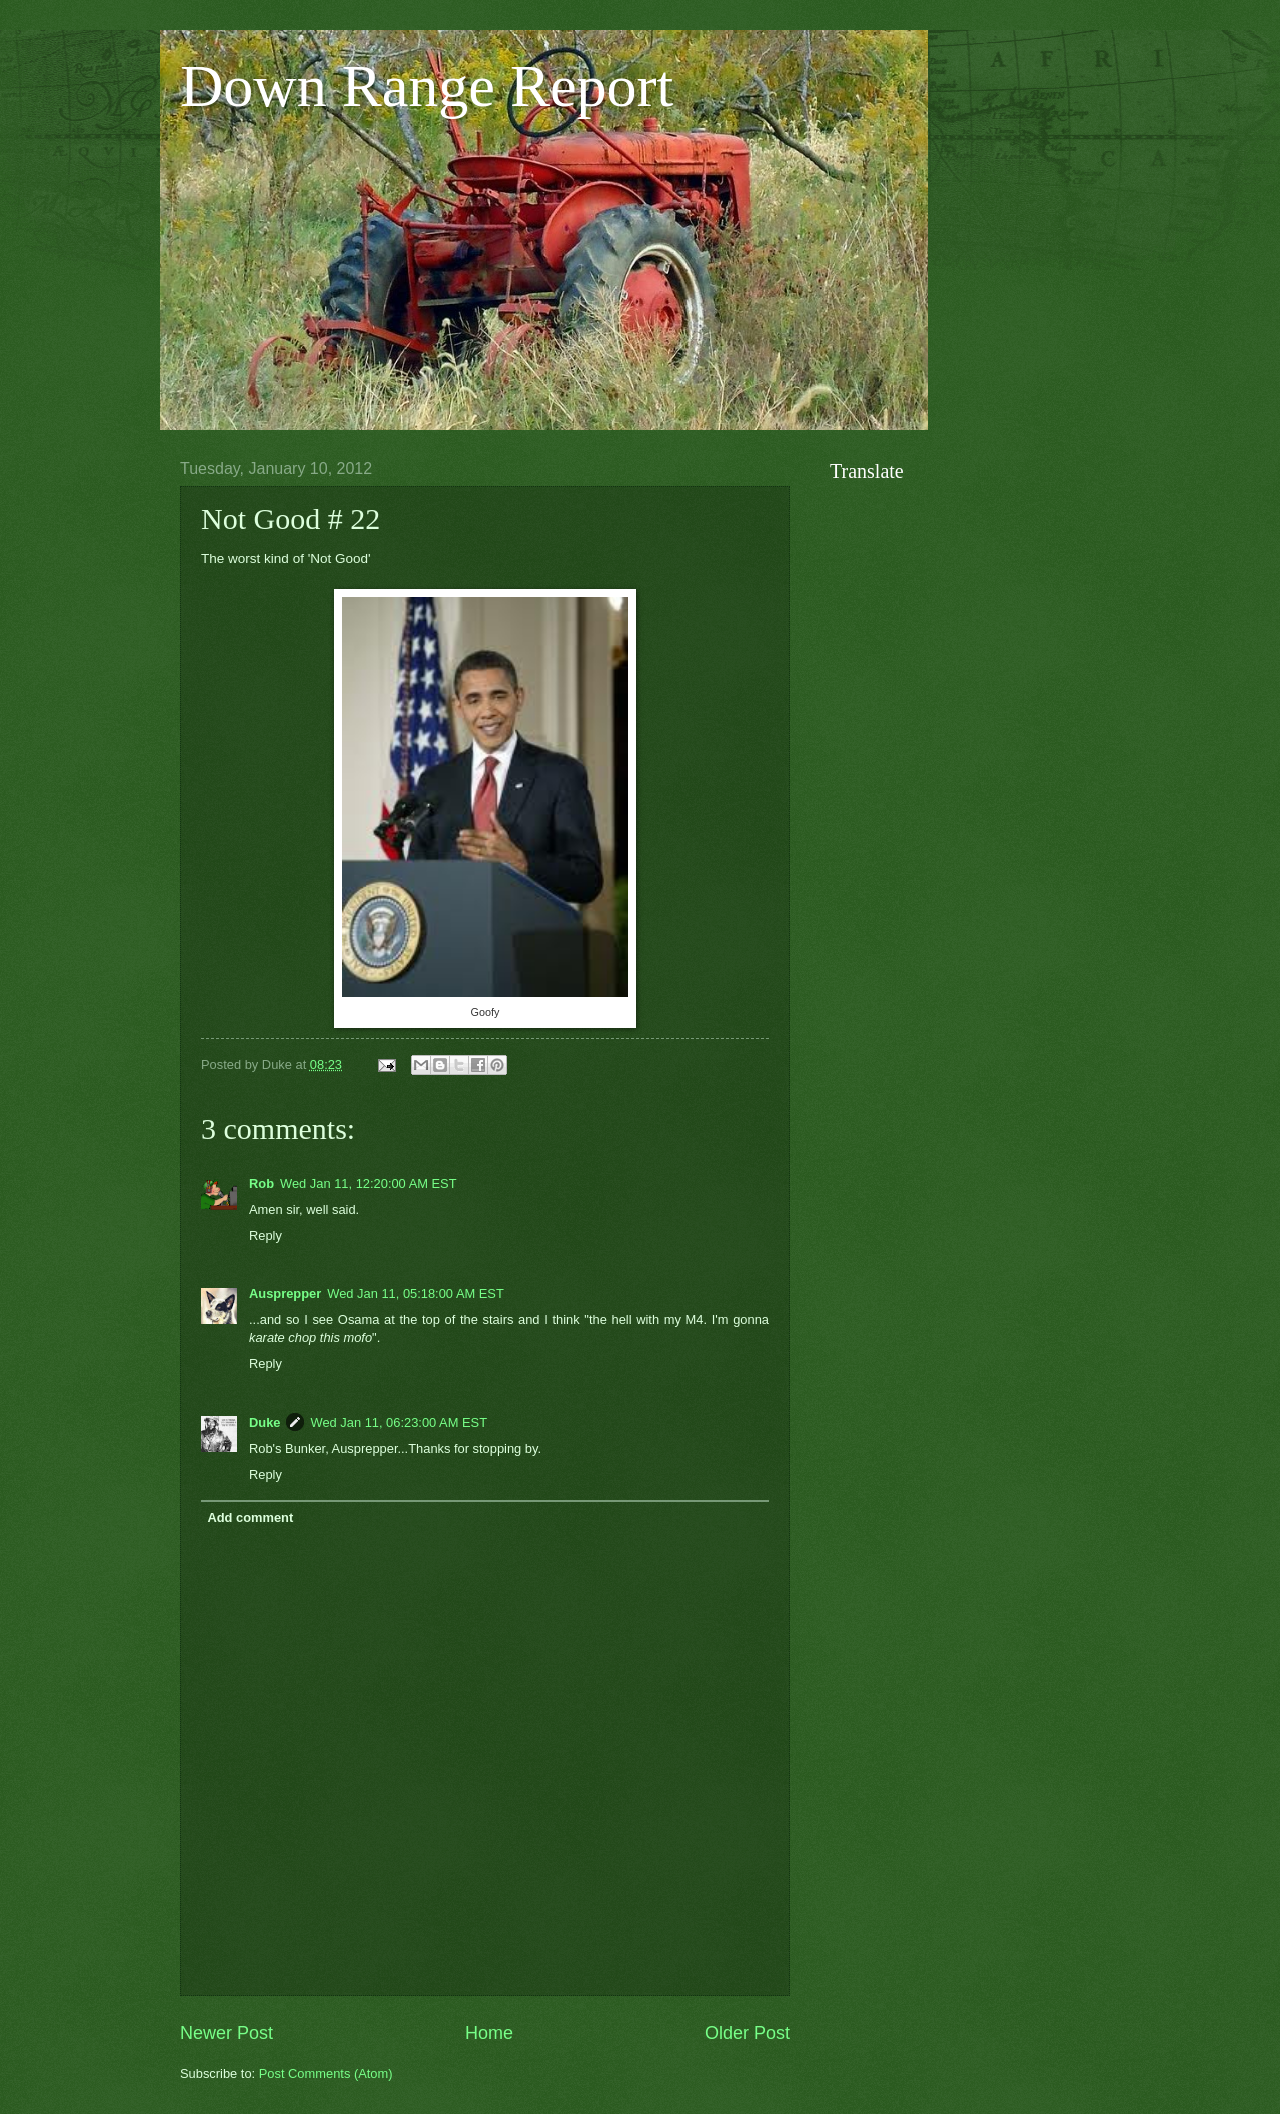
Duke (264, 1422)
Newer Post (226, 2033)
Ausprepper (285, 1293)
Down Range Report (426, 86)
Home (489, 2033)
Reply (265, 1235)
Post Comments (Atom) (326, 2073)
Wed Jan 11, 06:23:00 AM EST (398, 1422)
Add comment (250, 1517)
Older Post (747, 2033)
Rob (261, 1183)
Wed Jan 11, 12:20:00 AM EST (368, 1183)
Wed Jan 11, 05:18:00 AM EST (415, 1293)
